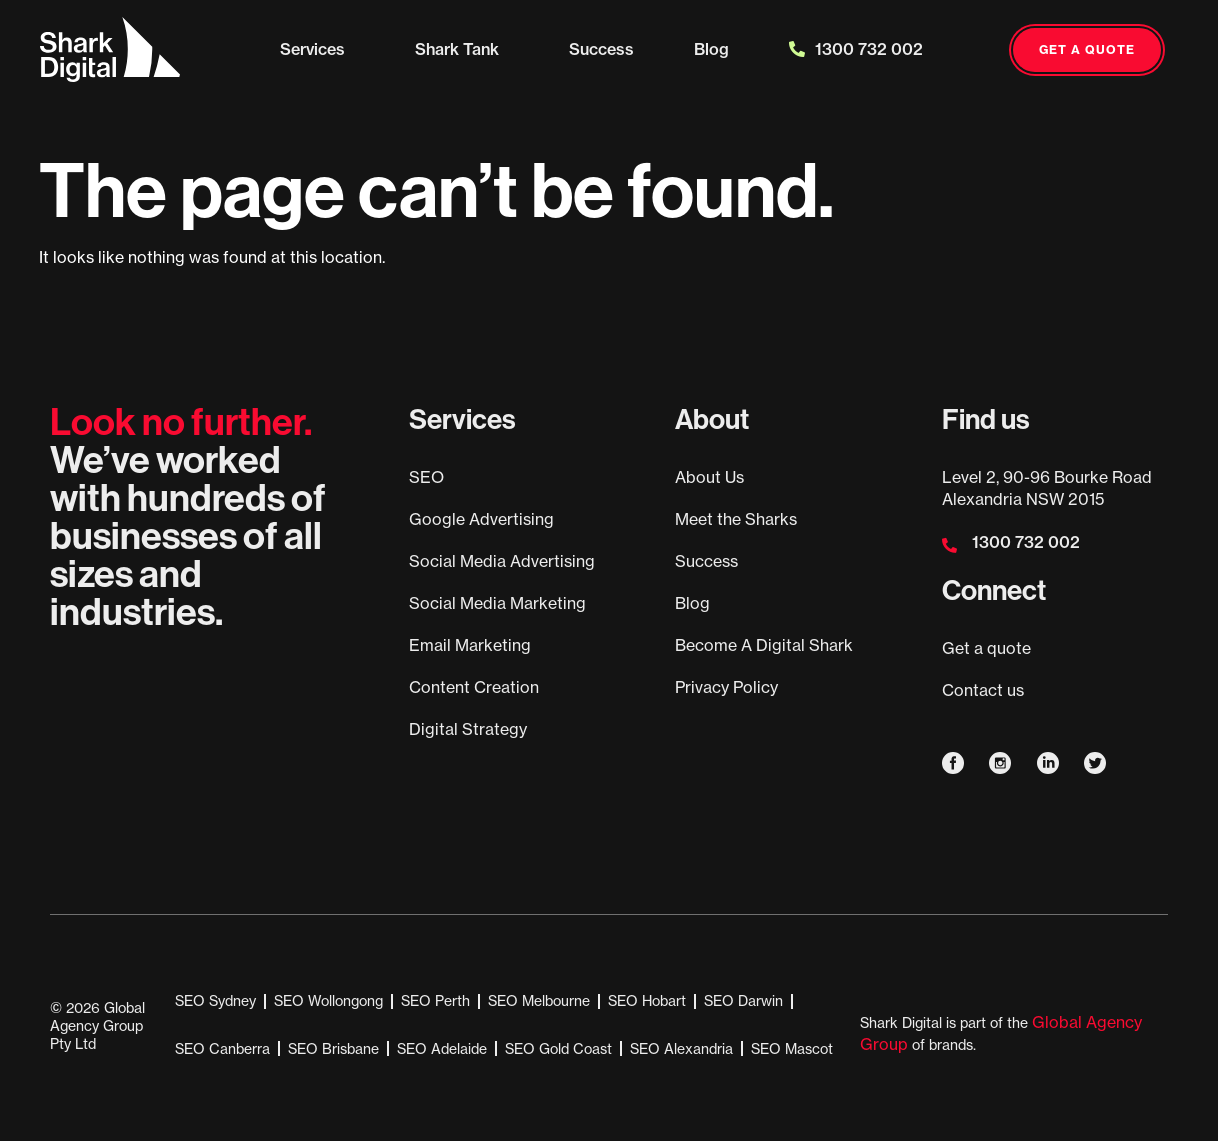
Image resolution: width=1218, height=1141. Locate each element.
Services (317, 49)
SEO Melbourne (539, 1001)
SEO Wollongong (328, 1001)
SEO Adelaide (442, 1049)
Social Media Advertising (502, 561)
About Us (709, 477)
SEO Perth (435, 1001)
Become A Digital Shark (764, 645)
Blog (711, 49)
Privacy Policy (726, 687)
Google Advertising (481, 519)
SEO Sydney (215, 1001)
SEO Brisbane (333, 1049)
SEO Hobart (647, 1001)
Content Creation (474, 687)
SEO (426, 477)
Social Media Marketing (497, 603)
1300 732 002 (856, 49)
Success (601, 49)
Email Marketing (470, 645)
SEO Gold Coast (558, 1049)
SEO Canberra (222, 1049)
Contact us (983, 690)
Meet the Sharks (736, 519)
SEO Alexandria (681, 1049)
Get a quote (986, 648)
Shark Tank (462, 49)
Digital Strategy (468, 729)
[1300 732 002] (949, 545)
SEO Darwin (743, 1001)
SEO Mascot (792, 1049)
